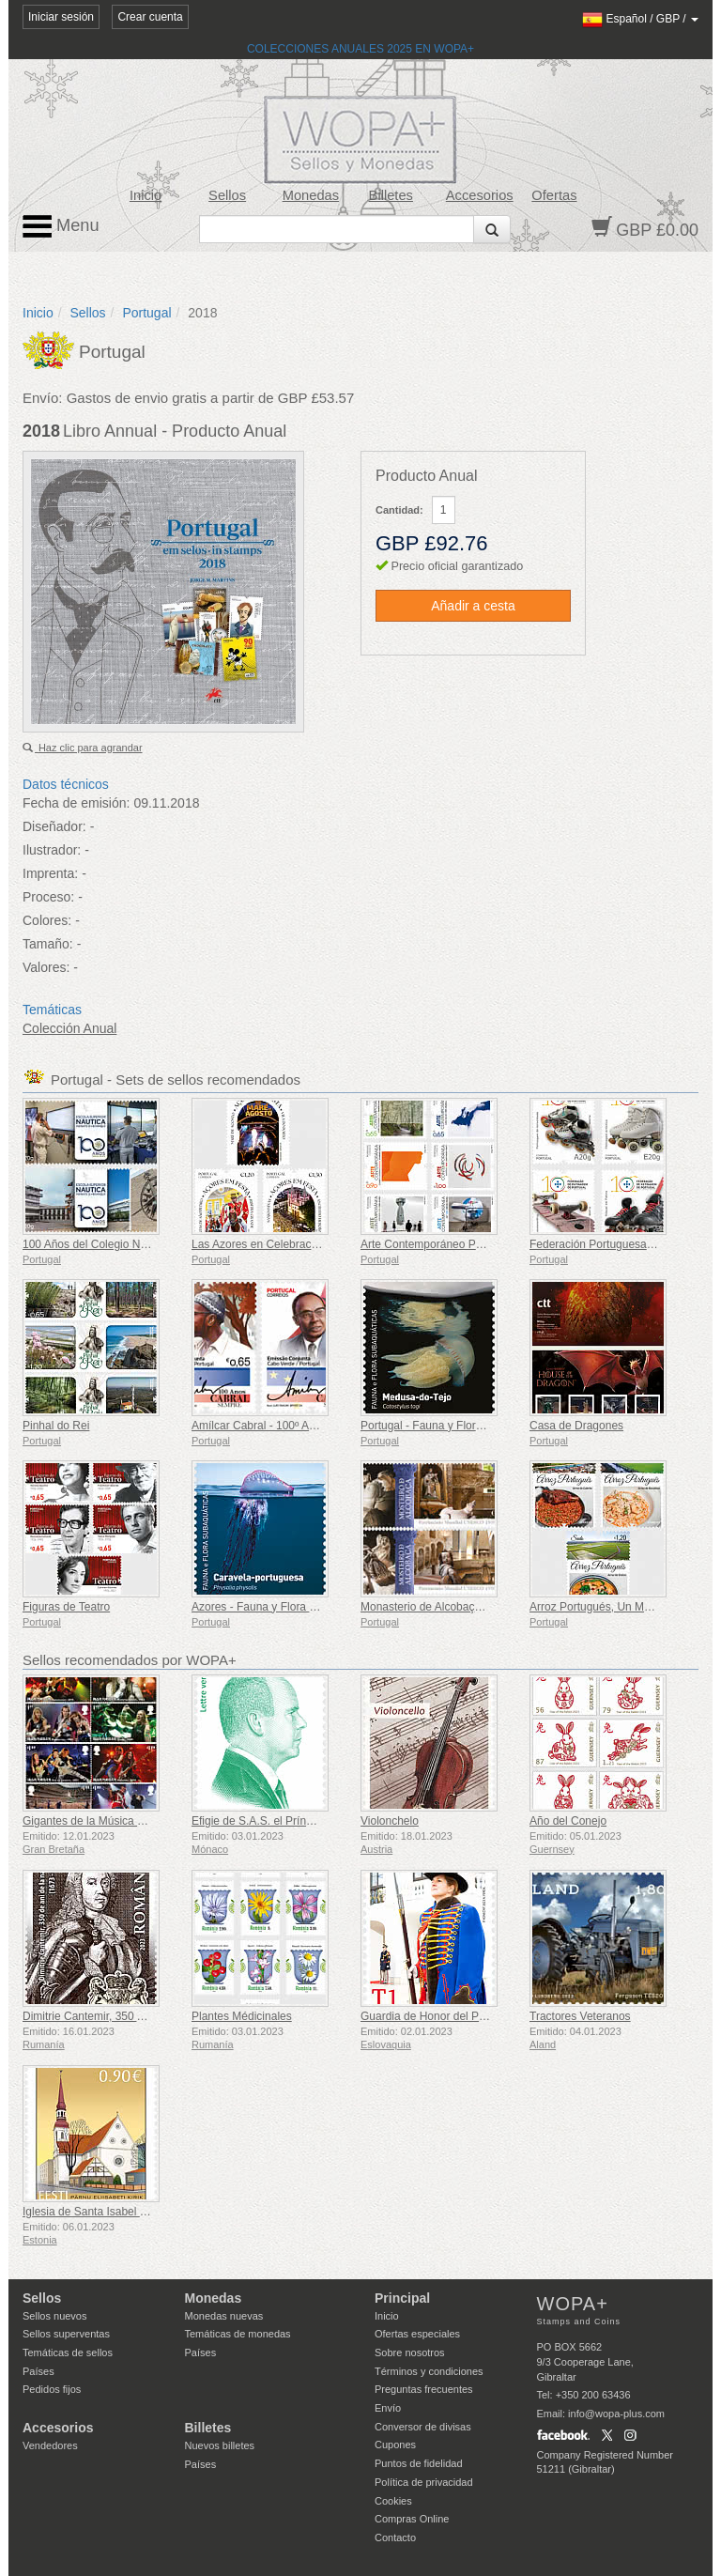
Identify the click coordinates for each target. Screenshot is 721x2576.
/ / (640, 18)
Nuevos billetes (220, 2445)
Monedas (311, 195)
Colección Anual (69, 1028)
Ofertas (553, 195)
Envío (388, 2408)
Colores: (47, 920)
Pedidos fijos (52, 2389)
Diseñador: (54, 826)
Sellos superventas (66, 2333)
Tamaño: (48, 943)
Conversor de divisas (423, 2426)
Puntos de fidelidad (419, 2463)
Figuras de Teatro (66, 1606)
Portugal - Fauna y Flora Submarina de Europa (477, 1425)
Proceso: (48, 896)
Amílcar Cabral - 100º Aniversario (275, 1425)
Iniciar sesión (61, 16)
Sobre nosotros (410, 2352)
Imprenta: (50, 873)
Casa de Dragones (576, 1425)
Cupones (395, 2444)
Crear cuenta (149, 16)
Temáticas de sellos (68, 2352)
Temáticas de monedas (238, 2333)
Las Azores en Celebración (259, 1244)
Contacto (395, 2537)
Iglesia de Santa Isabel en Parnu (104, 2211)
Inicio (145, 195)
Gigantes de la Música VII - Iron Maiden (122, 1821)
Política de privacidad (424, 2482)
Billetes (391, 195)
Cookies (393, 2501)
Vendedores (50, 2445)
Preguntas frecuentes (424, 2389)
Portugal (146, 312)
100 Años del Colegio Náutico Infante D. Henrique (147, 1244)
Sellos (227, 195)
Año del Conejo (567, 1821)
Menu (61, 226)
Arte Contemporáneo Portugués (439, 1244)
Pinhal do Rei (56, 1425)
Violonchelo (389, 1821)
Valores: (46, 967)
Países (38, 2371)
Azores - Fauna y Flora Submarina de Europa (305, 1606)
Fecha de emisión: (76, 802)
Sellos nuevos (55, 2315)
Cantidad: (399, 510)
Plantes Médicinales (242, 2016)
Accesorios (480, 195)
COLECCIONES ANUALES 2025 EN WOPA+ (360, 48)
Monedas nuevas (224, 2315)
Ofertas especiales (417, 2333)
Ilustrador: (52, 849)
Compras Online (412, 2518)
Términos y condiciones (429, 2371)
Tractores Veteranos (580, 2016)
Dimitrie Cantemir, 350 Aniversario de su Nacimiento (153, 2016)
